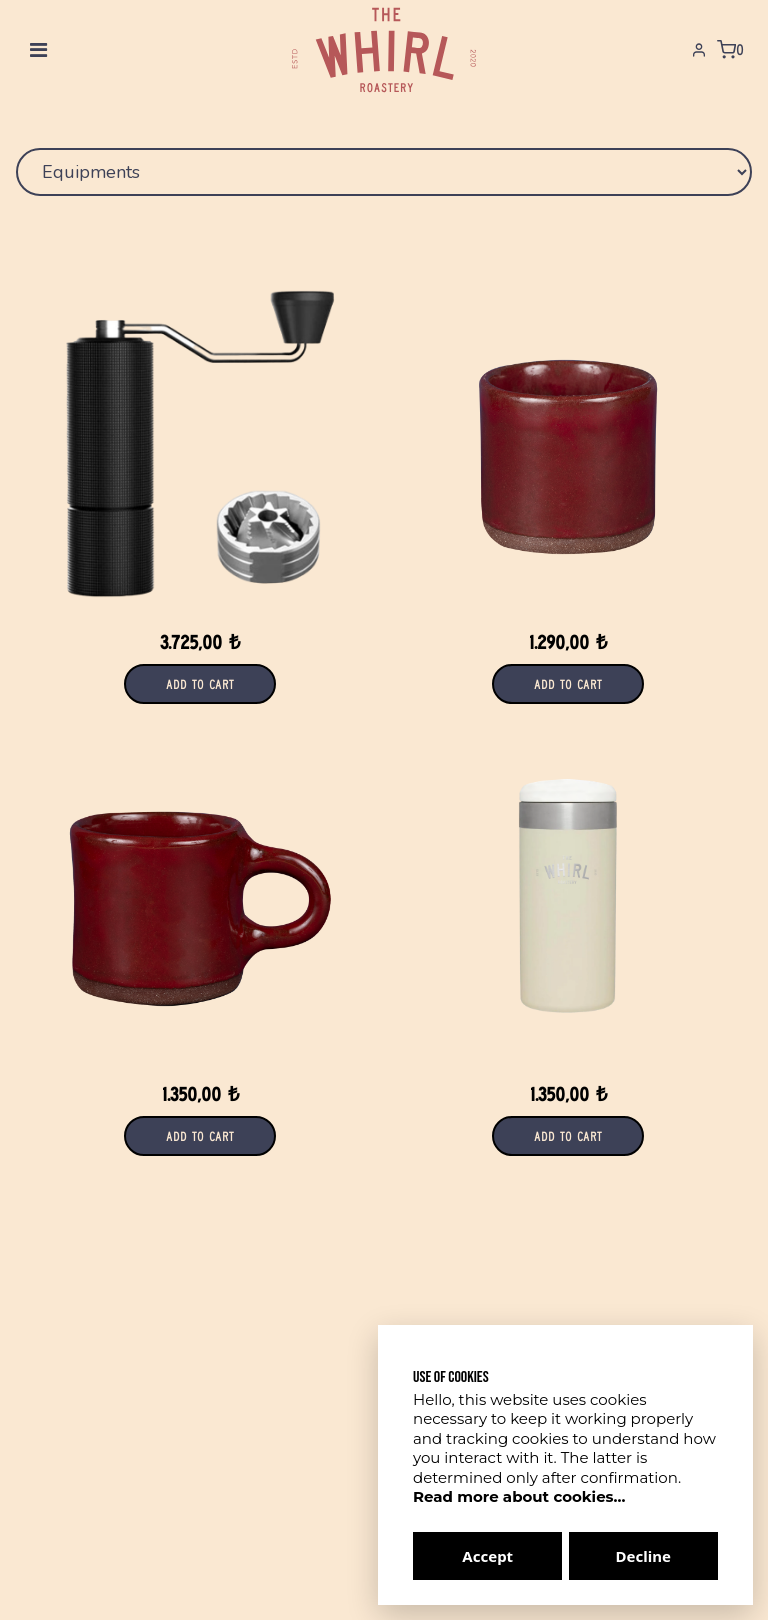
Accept (487, 1556)
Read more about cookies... (519, 1496)
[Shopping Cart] (730, 50)
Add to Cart (200, 684)
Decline (643, 1556)
